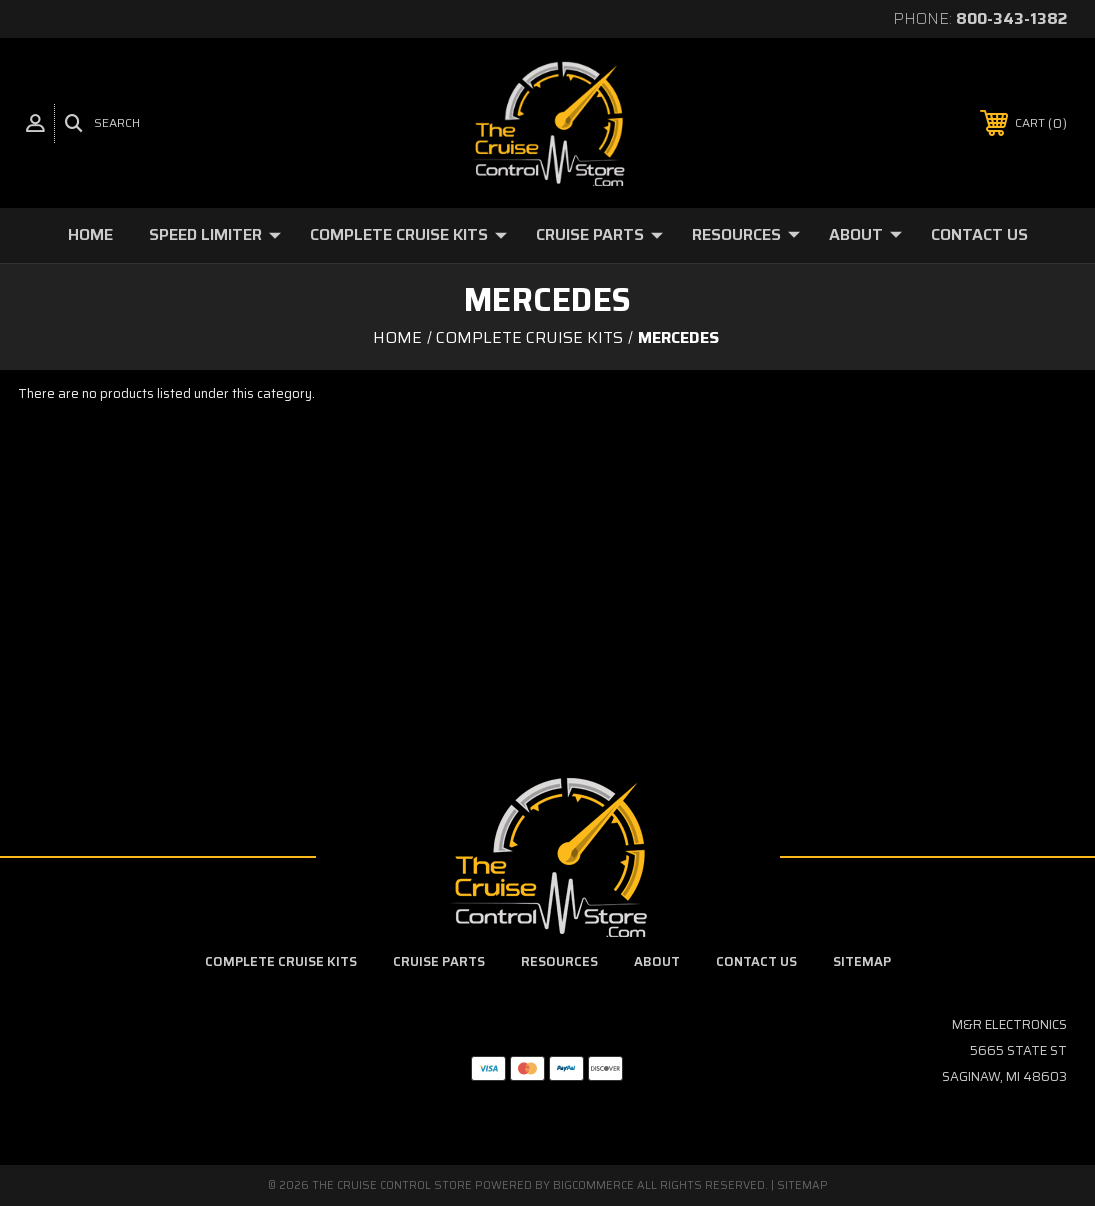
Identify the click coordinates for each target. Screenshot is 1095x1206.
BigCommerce (593, 1185)
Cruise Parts (599, 234)
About (865, 234)
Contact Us (979, 234)
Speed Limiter (215, 234)
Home (90, 234)
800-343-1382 (1011, 18)
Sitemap (862, 961)
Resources (746, 234)
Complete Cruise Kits (408, 234)
